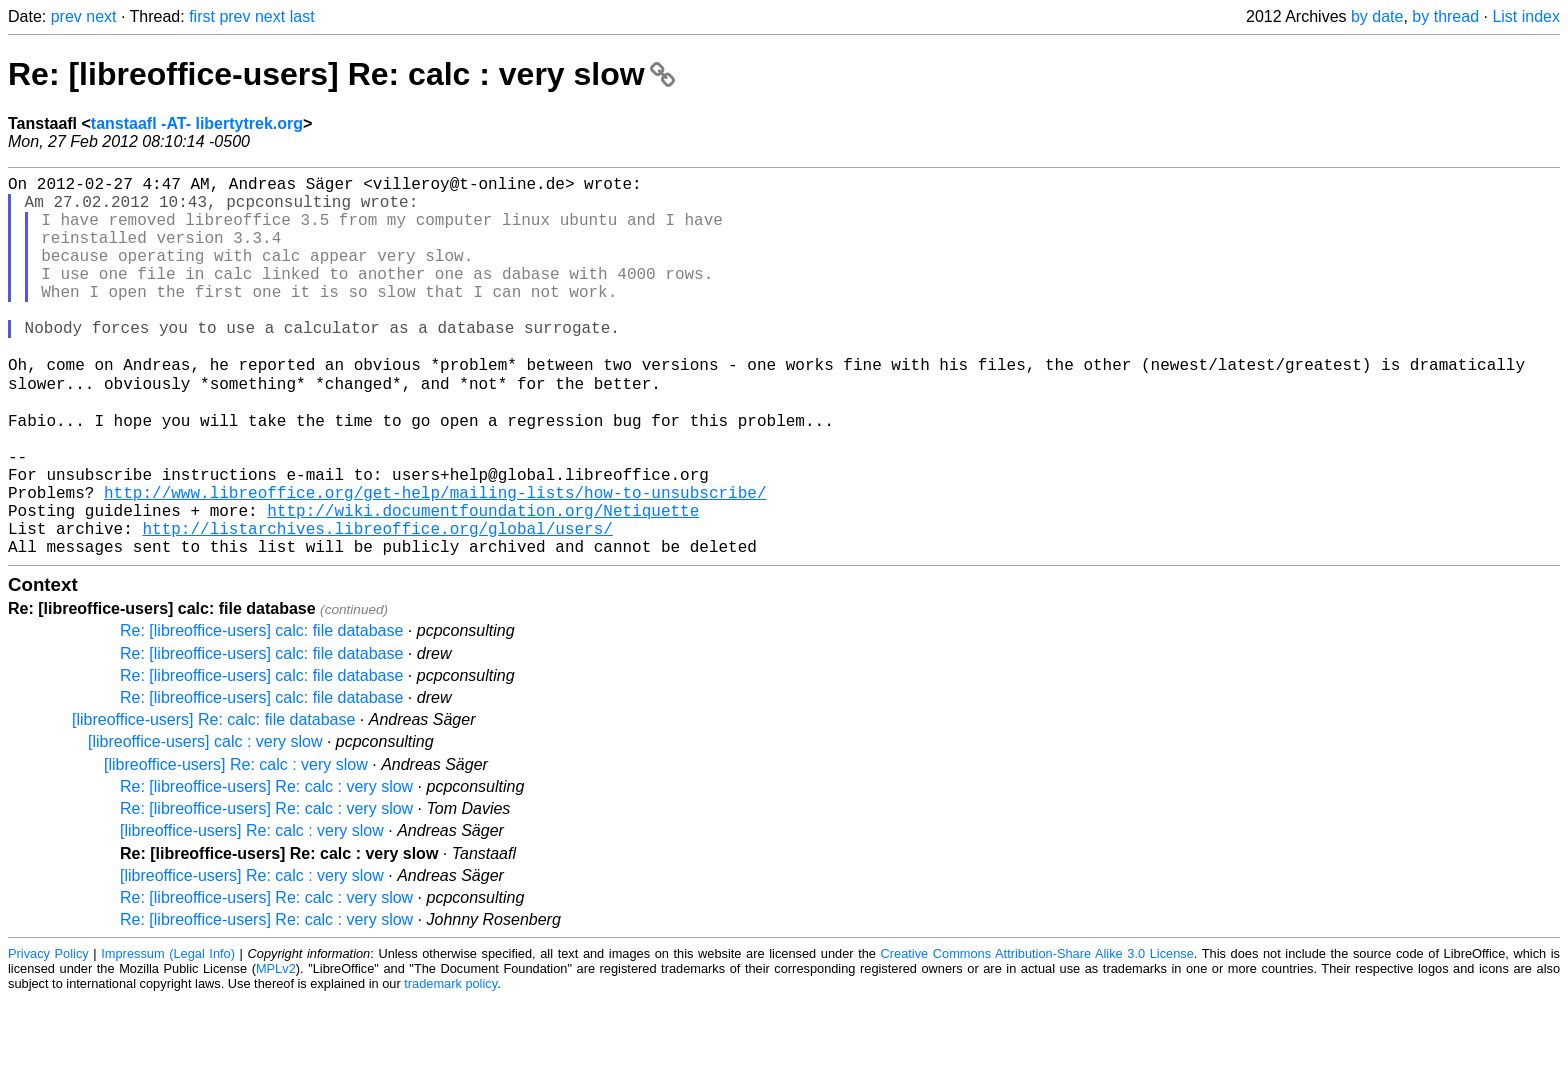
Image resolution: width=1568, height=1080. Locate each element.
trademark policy (450, 1064)
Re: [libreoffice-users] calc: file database (261, 711)
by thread (1445, 16)
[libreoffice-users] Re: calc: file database (213, 800)
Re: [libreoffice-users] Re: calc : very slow (341, 74)
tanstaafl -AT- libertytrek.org (197, 123)
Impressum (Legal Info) (168, 1034)
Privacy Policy (48, 1034)
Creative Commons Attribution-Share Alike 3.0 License (1037, 1034)
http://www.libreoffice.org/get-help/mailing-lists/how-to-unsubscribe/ (435, 561)
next (101, 16)
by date (1377, 16)
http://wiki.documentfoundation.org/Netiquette (483, 583)
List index (1526, 16)
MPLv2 (276, 1049)
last (302, 16)
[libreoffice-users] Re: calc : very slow (236, 845)
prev (66, 16)
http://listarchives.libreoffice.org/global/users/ (377, 605)
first (202, 16)
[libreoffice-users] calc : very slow (205, 822)
